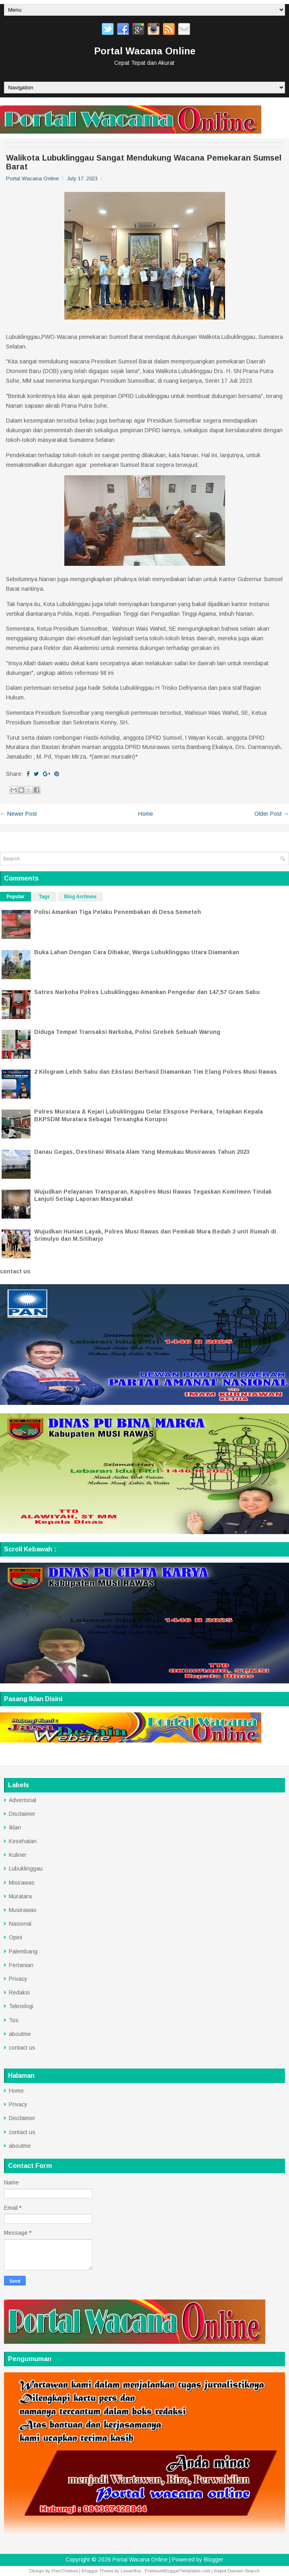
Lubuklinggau (26, 1868)
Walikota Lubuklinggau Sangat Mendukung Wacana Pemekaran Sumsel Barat (143, 162)
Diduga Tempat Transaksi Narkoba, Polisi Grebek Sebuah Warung (127, 1032)
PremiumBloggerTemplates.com (177, 2570)
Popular (15, 896)
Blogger (213, 2559)
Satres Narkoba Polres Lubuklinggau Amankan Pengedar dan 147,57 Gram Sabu (147, 992)
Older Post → (271, 814)
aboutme (20, 2034)
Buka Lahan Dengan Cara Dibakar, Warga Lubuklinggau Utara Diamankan (136, 952)
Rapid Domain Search (237, 2570)
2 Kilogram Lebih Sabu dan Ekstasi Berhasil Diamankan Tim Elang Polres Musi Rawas (155, 1071)
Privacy (18, 1979)
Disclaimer (22, 1814)
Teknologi (21, 2006)
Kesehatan (23, 1841)
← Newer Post (18, 814)
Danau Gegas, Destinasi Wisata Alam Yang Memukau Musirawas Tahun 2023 (142, 1152)
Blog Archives (80, 896)
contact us (15, 1271)
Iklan (15, 1827)
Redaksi (19, 1992)
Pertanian (21, 1965)
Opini (15, 1937)
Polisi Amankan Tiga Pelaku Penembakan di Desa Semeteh (117, 912)
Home (145, 814)
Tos (13, 2020)
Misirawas (22, 1882)
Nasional (20, 1923)
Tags (44, 896)
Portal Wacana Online (144, 50)
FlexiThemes (64, 2570)
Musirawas (23, 1910)
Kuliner (18, 1855)
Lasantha (131, 2570)
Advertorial (22, 1800)
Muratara (20, 1896)
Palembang (23, 1951)
